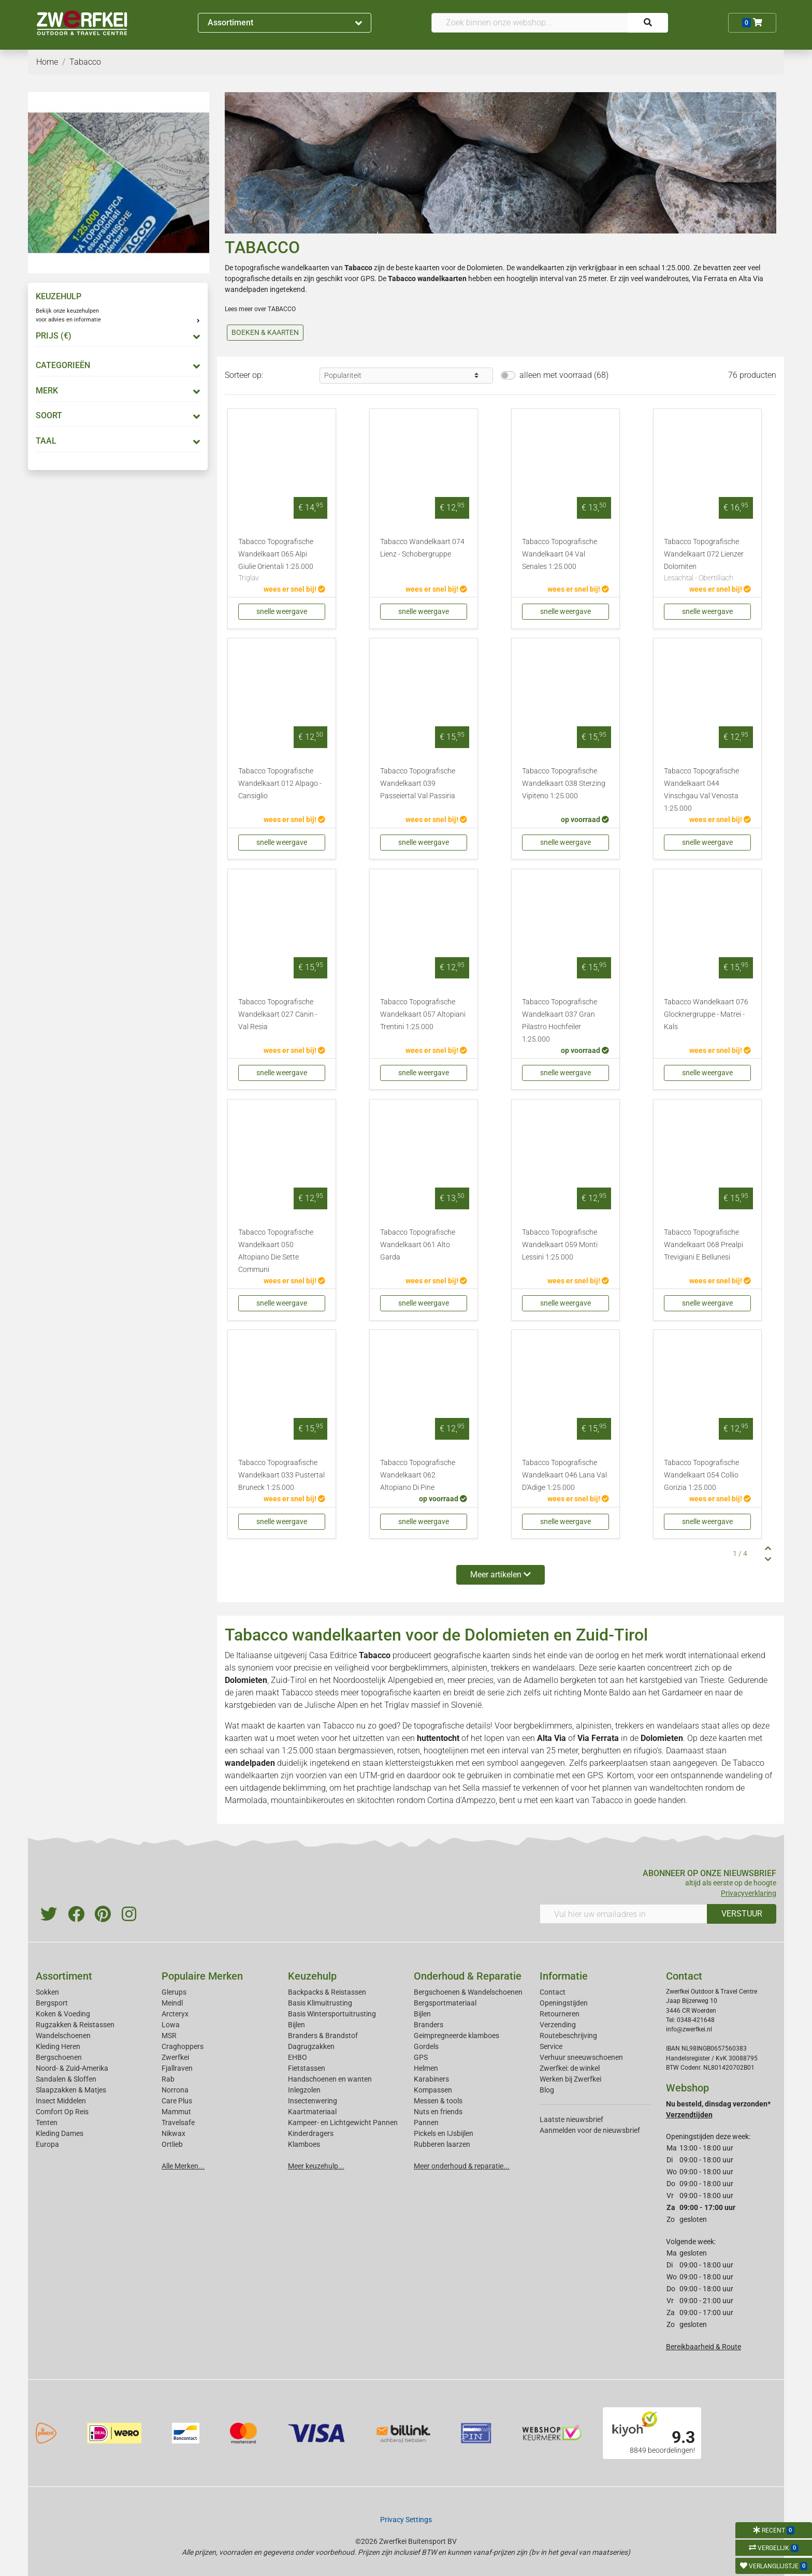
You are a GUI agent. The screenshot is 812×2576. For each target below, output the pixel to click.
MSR (169, 2035)
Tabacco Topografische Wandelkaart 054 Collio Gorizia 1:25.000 (701, 1475)
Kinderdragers (311, 2133)
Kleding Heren (58, 2046)
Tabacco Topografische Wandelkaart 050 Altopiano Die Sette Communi (275, 1251)
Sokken (47, 1992)
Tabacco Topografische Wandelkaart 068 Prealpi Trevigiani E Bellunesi (703, 1245)
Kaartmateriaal (312, 2111)
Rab (168, 2079)
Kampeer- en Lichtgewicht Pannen (343, 2122)
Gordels (426, 2046)
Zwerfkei (175, 2057)
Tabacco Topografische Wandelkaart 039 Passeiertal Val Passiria (417, 783)
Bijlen (296, 2025)
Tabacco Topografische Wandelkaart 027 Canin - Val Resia (277, 1014)
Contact (553, 1992)
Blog (547, 2090)
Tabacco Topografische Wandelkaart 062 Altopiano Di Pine (417, 1475)
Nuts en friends (438, 2111)
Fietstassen (306, 2068)
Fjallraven (177, 2068)
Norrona (175, 2090)
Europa (47, 2144)
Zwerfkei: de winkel (570, 2068)
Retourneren (559, 2014)
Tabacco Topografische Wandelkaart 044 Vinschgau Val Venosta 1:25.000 (701, 790)
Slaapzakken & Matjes (71, 2090)
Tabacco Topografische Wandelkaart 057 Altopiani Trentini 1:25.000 (423, 1014)
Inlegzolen (304, 2090)
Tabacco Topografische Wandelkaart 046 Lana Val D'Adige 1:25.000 (564, 1475)
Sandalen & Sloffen (66, 2079)
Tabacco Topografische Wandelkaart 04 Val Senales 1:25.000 (559, 554)
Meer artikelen (500, 1574)
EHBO (297, 2057)
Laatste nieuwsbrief (571, 2119)
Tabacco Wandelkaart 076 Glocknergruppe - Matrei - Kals (706, 1014)
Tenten (46, 2122)
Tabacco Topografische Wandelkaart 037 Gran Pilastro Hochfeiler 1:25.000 (559, 1021)
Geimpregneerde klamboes (456, 2035)
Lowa (171, 2025)
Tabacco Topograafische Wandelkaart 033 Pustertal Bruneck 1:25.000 (281, 1475)
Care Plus (177, 2101)
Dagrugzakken (311, 2046)
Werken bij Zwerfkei (570, 2079)
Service (551, 2046)
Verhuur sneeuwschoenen (581, 2057)
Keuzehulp (312, 1976)
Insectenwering (312, 2101)
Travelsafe (178, 2122)
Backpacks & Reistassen (327, 1992)
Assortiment (285, 22)
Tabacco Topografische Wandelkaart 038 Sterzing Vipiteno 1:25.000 (563, 783)
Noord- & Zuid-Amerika (72, 2068)
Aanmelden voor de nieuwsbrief (590, 2130)
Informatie (564, 1976)
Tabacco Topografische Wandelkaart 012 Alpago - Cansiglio (280, 783)
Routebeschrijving (568, 2035)
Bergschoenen (59, 2057)
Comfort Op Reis (62, 2111)
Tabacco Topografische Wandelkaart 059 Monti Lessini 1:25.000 (560, 1245)
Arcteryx (175, 2014)
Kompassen (433, 2090)
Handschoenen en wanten (330, 2079)
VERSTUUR (741, 1914)
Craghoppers (183, 2046)
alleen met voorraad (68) (563, 375)
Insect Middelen (61, 2101)
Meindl (172, 2003)
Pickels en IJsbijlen (443, 2133)
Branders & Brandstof (323, 2035)
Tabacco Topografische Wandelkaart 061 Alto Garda (417, 1245)
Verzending (558, 2025)
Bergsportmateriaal (445, 2003)
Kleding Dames (59, 2133)
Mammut (176, 2111)
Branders (428, 2025)
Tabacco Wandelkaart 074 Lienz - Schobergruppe (422, 548)
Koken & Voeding (63, 2014)
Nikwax (173, 2133)
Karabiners (431, 2079)
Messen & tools (438, 2101)
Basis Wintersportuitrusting (332, 2014)
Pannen (426, 2122)
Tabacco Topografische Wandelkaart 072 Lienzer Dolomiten (707, 560)
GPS (421, 2057)
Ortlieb (172, 2144)
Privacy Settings (406, 2519)
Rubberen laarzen (442, 2144)
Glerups (174, 1992)
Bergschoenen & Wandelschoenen (468, 1992)
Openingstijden (564, 2003)
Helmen (426, 2068)
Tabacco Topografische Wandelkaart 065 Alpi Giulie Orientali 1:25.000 (281, 560)
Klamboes (304, 2144)
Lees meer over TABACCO (260, 309)
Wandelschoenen (63, 2035)
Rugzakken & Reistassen (75, 2025)
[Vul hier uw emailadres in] (623, 1914)
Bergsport (52, 2003)
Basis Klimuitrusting (320, 2003)
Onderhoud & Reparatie (467, 1976)
